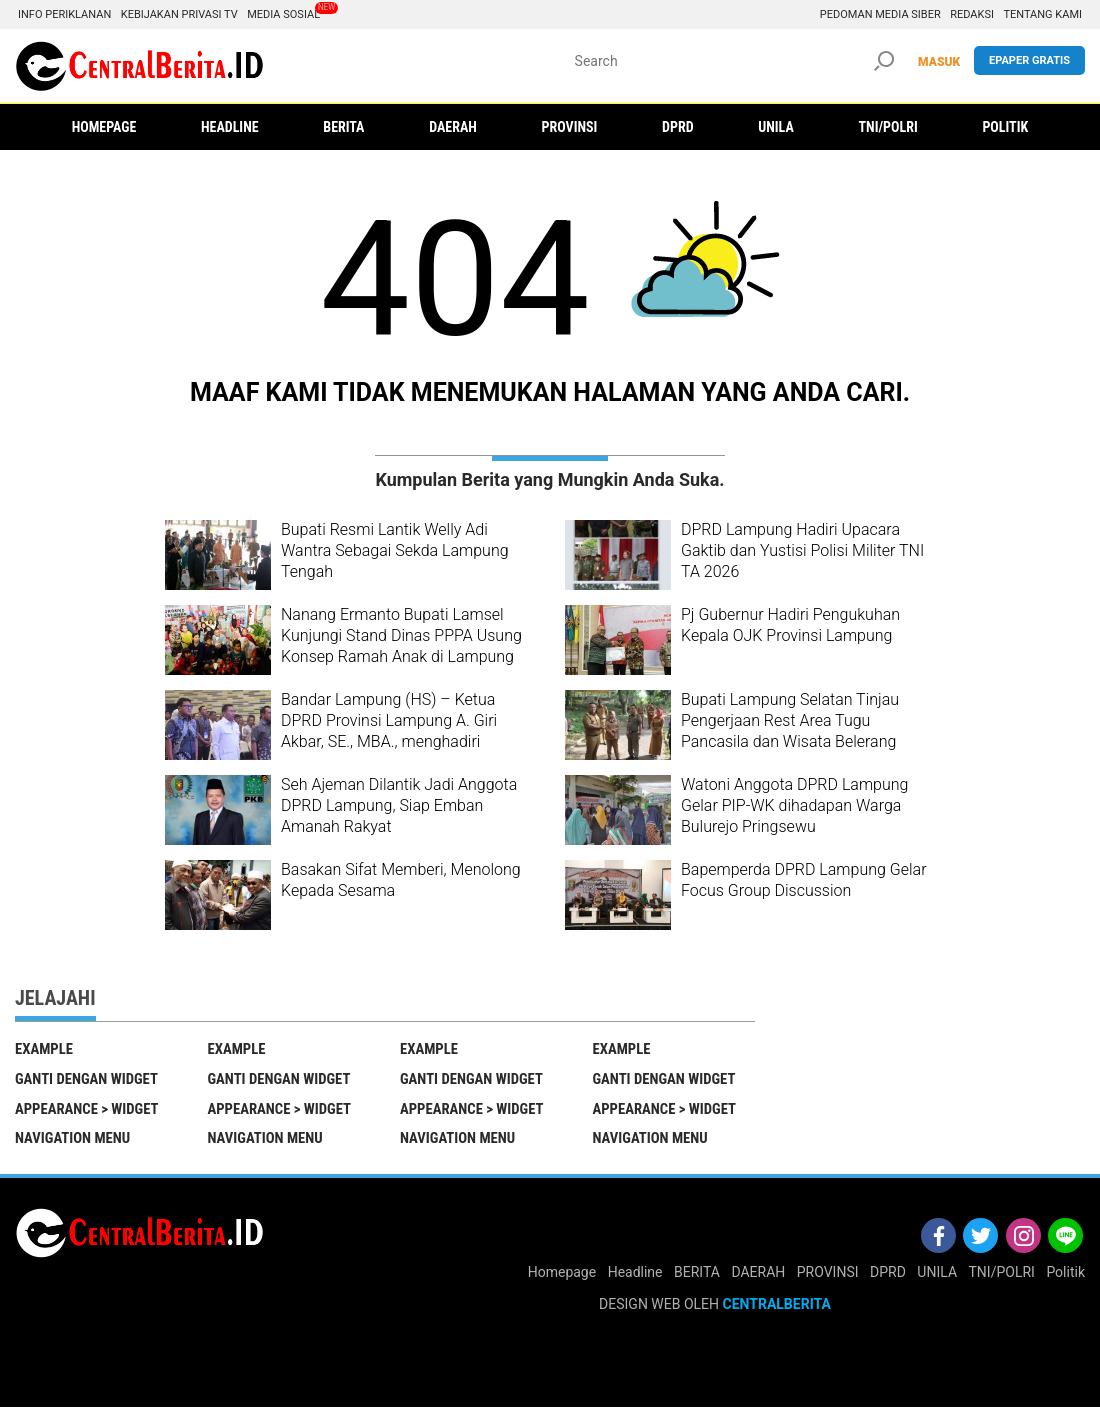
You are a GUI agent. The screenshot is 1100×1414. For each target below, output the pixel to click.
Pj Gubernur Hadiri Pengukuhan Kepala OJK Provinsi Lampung (790, 625)
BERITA (697, 1278)
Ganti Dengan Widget (88, 1081)
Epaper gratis (1029, 60)
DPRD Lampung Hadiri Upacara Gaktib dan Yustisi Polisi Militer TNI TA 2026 (802, 550)
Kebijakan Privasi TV (179, 14)
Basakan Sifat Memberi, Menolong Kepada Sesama (401, 880)
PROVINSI (828, 1278)
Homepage (562, 1278)
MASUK (939, 62)
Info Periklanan (64, 14)
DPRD (888, 1278)
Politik (1065, 1278)
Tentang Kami (1042, 14)
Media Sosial (283, 14)
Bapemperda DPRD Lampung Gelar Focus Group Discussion (804, 880)
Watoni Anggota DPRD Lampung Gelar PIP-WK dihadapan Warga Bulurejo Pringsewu (794, 805)
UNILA (937, 1278)
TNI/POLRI (1002, 1278)
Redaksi (972, 14)
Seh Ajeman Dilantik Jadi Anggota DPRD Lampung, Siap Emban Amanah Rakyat (399, 805)
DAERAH (758, 1278)
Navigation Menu (74, 1144)
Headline (635, 1278)
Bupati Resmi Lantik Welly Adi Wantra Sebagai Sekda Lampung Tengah (395, 550)
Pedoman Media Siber (880, 14)
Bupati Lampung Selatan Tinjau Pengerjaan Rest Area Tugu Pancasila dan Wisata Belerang (790, 720)
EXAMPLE (44, 1049)
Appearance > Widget (88, 1112)
